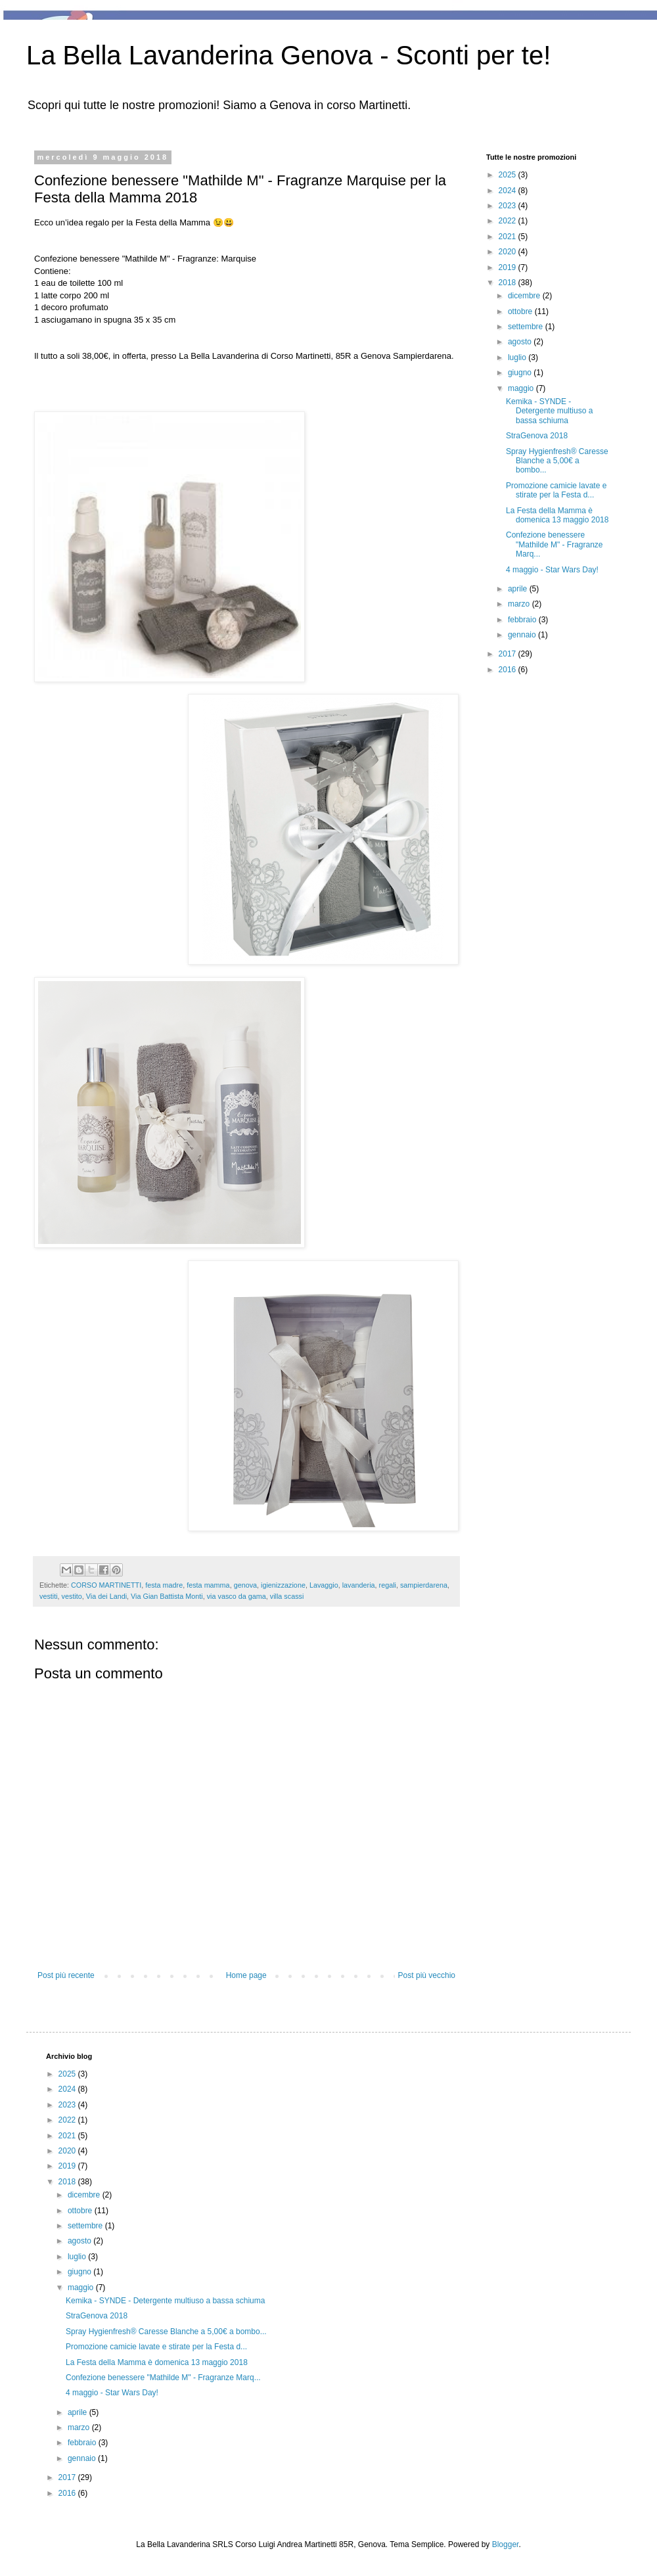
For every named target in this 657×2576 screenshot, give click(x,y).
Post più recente (66, 1975)
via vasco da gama (236, 1596)
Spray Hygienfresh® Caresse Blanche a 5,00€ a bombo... (557, 461)
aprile (519, 588)
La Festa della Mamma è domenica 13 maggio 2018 (557, 515)
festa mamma (208, 1585)
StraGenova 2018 (537, 435)
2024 (508, 190)
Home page (246, 1975)
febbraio (523, 619)
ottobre (521, 311)
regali (387, 1585)
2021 (508, 236)
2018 (508, 282)
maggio (522, 388)
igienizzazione (283, 1585)
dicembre (525, 295)
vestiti (48, 1596)
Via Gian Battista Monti (167, 1596)
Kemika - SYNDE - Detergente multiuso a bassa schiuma (549, 411)
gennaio (523, 634)
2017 (508, 653)
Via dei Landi (106, 1596)
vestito (72, 1596)
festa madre (164, 1585)
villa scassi (287, 1596)
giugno (520, 372)
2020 (508, 251)
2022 (508, 220)
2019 (508, 267)
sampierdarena (423, 1585)
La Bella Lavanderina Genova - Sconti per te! (288, 55)
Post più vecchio (426, 1975)
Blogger (505, 2544)
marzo (520, 604)
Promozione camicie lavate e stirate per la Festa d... (556, 490)
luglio (518, 357)
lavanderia (358, 1585)
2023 (508, 205)
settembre (526, 326)
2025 (508, 174)
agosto (520, 341)
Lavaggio (323, 1585)
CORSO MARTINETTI (106, 1585)
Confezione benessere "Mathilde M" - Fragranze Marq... (554, 544)
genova (245, 1585)
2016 (508, 669)
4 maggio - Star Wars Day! (552, 569)
